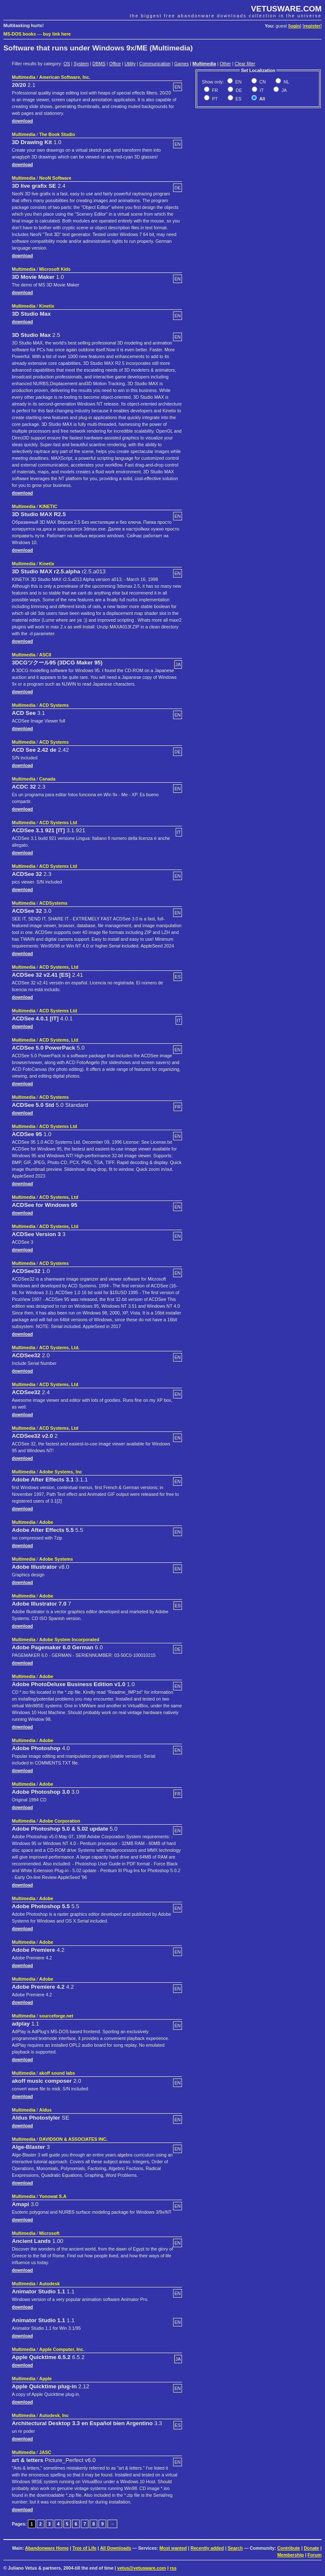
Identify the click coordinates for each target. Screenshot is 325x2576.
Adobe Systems (56, 1559)
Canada (47, 778)
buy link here (57, 33)
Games (181, 63)
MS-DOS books (19, 33)
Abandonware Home (47, 2548)
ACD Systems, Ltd (58, 967)
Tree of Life (84, 2548)
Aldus (45, 2109)
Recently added (207, 2548)
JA (283, 90)
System (81, 63)
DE (238, 90)
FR (214, 90)
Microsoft (49, 2233)
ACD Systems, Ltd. (59, 1347)
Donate (311, 2548)
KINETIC (48, 506)
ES (238, 98)
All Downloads (115, 2548)
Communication (155, 63)
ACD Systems (54, 705)
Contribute (288, 2548)
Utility (129, 63)
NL (285, 81)
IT (261, 90)
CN (262, 81)
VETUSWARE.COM (286, 8)
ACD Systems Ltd (58, 822)
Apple (45, 2378)
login (294, 25)
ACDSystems (53, 903)
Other (225, 63)
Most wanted (173, 2548)
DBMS (98, 63)
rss (173, 2567)
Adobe (46, 1522)
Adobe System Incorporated (69, 1639)
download (22, 120)
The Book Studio (57, 134)
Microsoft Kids (55, 269)
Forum (315, 2554)
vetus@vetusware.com (141, 2567)
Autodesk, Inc (54, 2415)
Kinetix (47, 305)
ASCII (45, 654)
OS (66, 63)
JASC (45, 2452)
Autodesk (49, 2283)
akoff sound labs (57, 2073)
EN (238, 81)
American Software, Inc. (65, 77)
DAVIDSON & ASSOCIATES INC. (73, 2139)
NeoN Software (55, 178)
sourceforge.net (56, 2015)
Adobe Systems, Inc (60, 1471)
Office (115, 63)
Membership (290, 2554)
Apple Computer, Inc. (62, 2349)
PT (214, 98)
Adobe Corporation (59, 1820)
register (312, 25)
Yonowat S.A (52, 2196)
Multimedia (204, 63)
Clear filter (244, 63)
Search (235, 2548)
